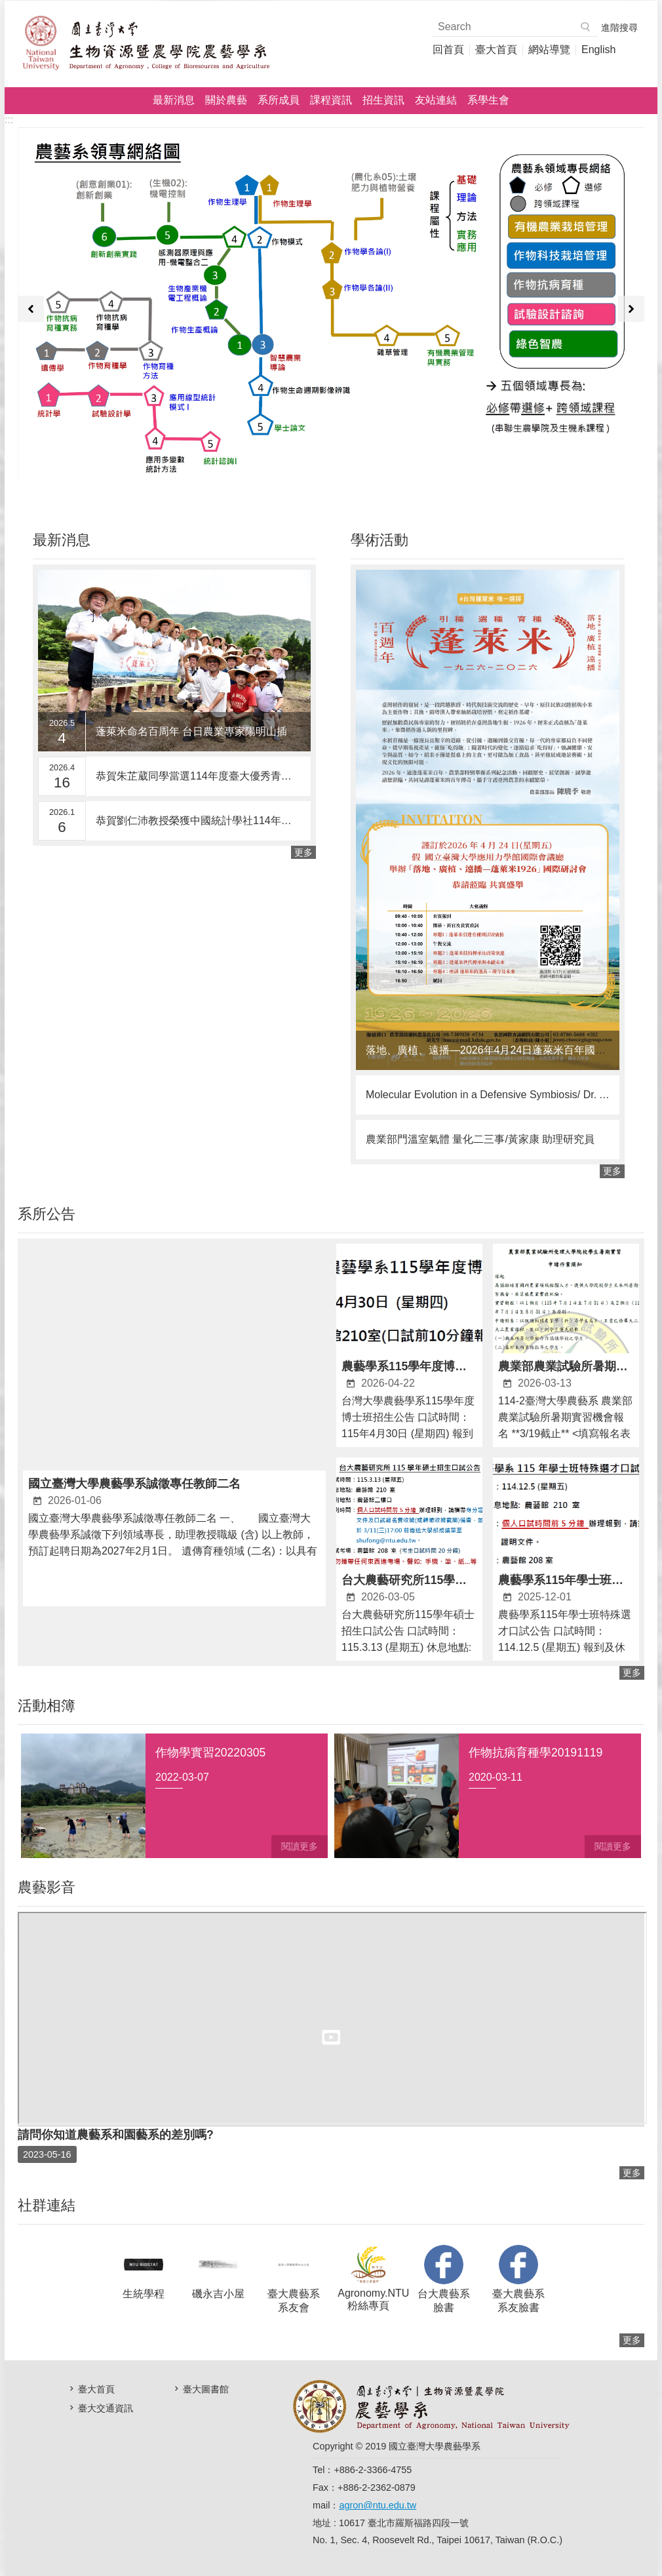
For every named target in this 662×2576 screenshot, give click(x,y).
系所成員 (279, 100)
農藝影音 (46, 1887)
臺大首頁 (496, 50)
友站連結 (436, 100)
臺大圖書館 (206, 2389)
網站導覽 (549, 50)
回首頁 (448, 50)
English (598, 50)
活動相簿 (46, 1705)
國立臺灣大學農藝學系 (145, 42)
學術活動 (379, 540)
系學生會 (488, 100)
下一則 (631, 309)
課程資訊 (331, 100)
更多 (303, 852)
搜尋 (586, 27)
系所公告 (46, 1214)
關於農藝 (226, 100)
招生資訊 (383, 100)
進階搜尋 (619, 27)
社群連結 (46, 2205)
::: (9, 119)
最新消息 (174, 100)
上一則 (31, 309)
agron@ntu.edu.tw (377, 2505)
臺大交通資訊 (105, 2408)
